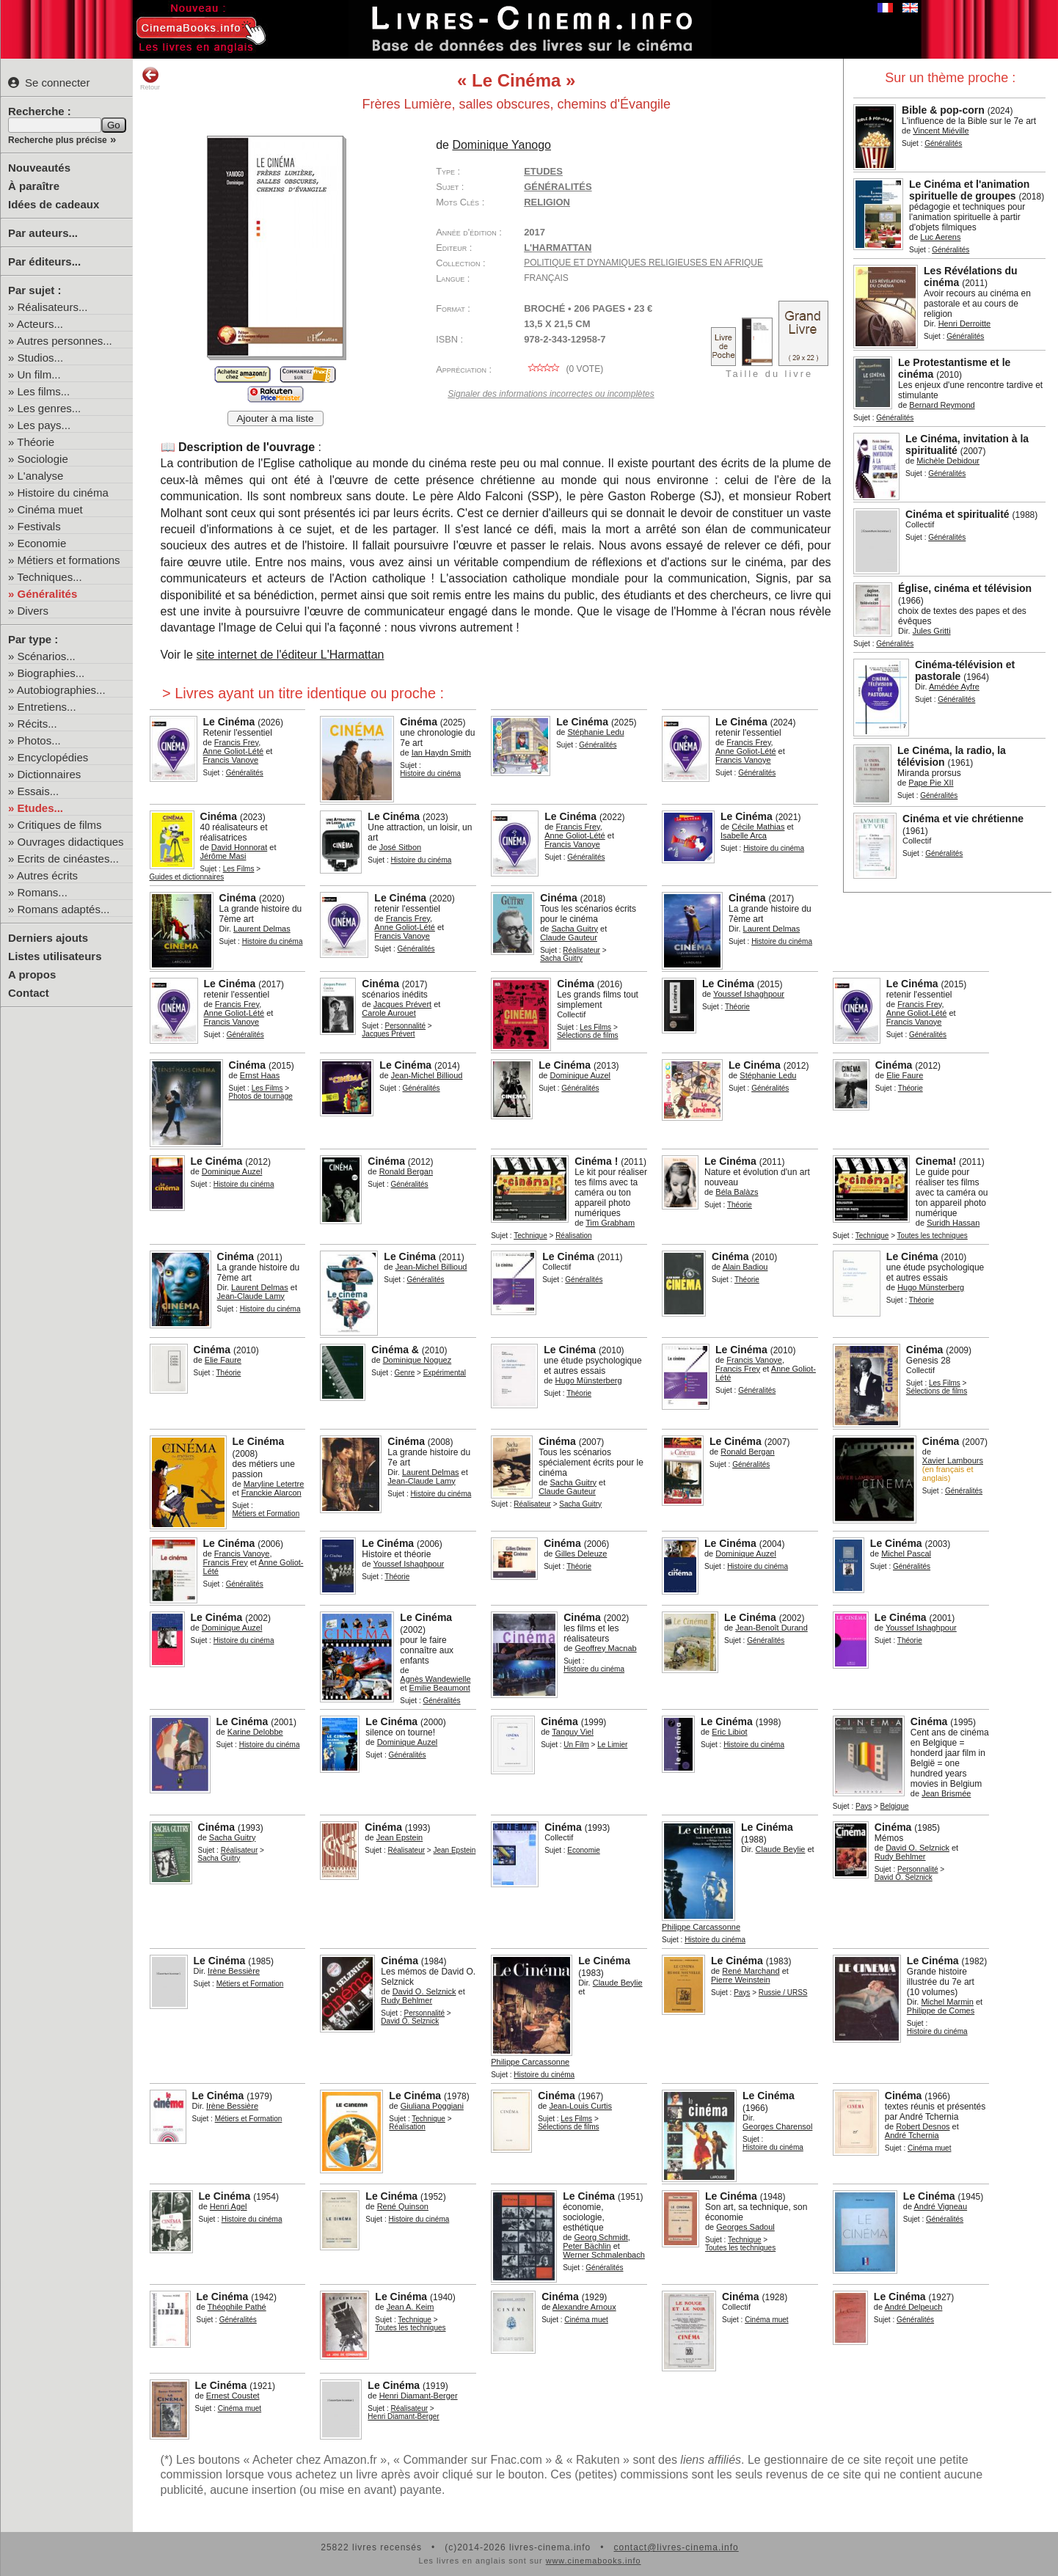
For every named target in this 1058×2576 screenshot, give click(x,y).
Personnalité (405, 1026)
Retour (150, 78)
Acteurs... (40, 324)
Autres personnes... (64, 340)
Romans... (43, 892)
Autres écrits (47, 875)
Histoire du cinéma (63, 492)
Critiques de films (60, 825)
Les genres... (49, 408)
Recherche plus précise (57, 140)
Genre (404, 1373)
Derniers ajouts (48, 938)
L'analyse (41, 475)
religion (547, 202)
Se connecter (49, 82)
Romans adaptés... (64, 909)
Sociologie (43, 459)
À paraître (33, 186)
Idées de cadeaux (53, 204)
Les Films (239, 869)
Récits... (37, 723)
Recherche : (39, 111)
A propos (32, 974)
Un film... (39, 374)
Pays (863, 1806)
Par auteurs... (43, 233)
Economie (42, 543)
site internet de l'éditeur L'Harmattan (290, 654)
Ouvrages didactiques (71, 841)
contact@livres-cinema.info (675, 2547)
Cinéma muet (50, 509)
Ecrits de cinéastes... (68, 858)
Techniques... (49, 577)
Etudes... (41, 808)
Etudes (543, 171)
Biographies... (51, 673)
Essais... (38, 791)
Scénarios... (47, 656)
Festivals (39, 526)
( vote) (563, 369)
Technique (530, 1236)
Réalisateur (581, 950)
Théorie (35, 442)
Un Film (575, 1745)
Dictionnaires (49, 774)
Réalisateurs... (53, 307)
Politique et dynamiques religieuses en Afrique (643, 262)
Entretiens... (47, 706)
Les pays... (44, 425)
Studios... (41, 357)
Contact (28, 993)
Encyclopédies (53, 757)
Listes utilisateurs (55, 956)
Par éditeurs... (44, 261)
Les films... (44, 391)
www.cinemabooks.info (593, 2560)
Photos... (39, 740)
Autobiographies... (61, 690)
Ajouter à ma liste (275, 418)
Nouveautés (39, 167)
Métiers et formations (69, 560)
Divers (33, 610)
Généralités (48, 594)
